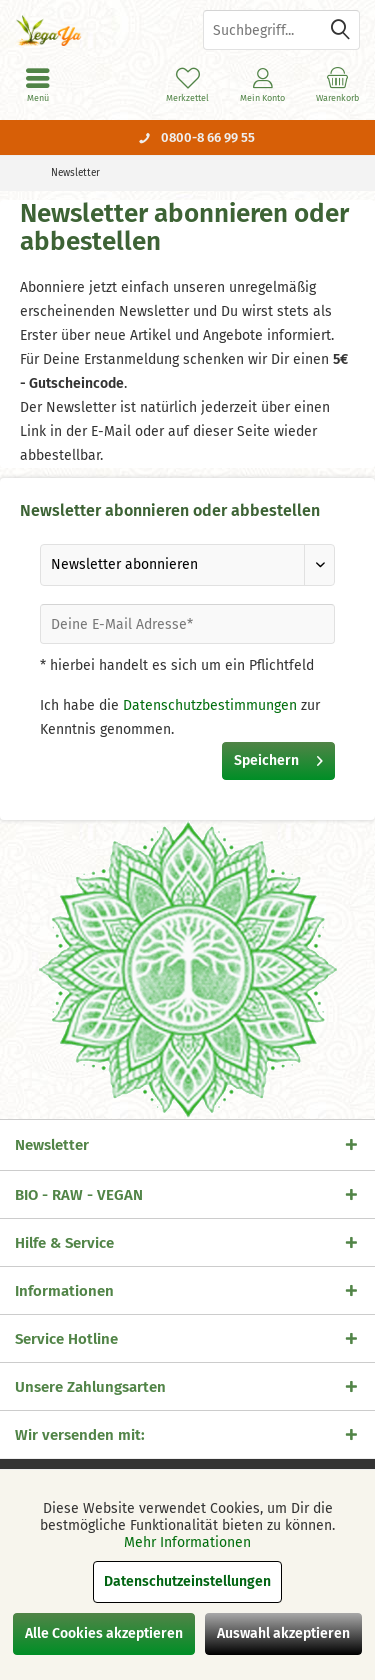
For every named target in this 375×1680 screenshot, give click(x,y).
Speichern (278, 757)
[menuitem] (337, 85)
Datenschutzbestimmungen (210, 705)
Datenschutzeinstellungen (187, 1581)
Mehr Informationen (187, 1542)
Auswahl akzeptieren (283, 1633)
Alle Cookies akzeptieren (104, 1633)
